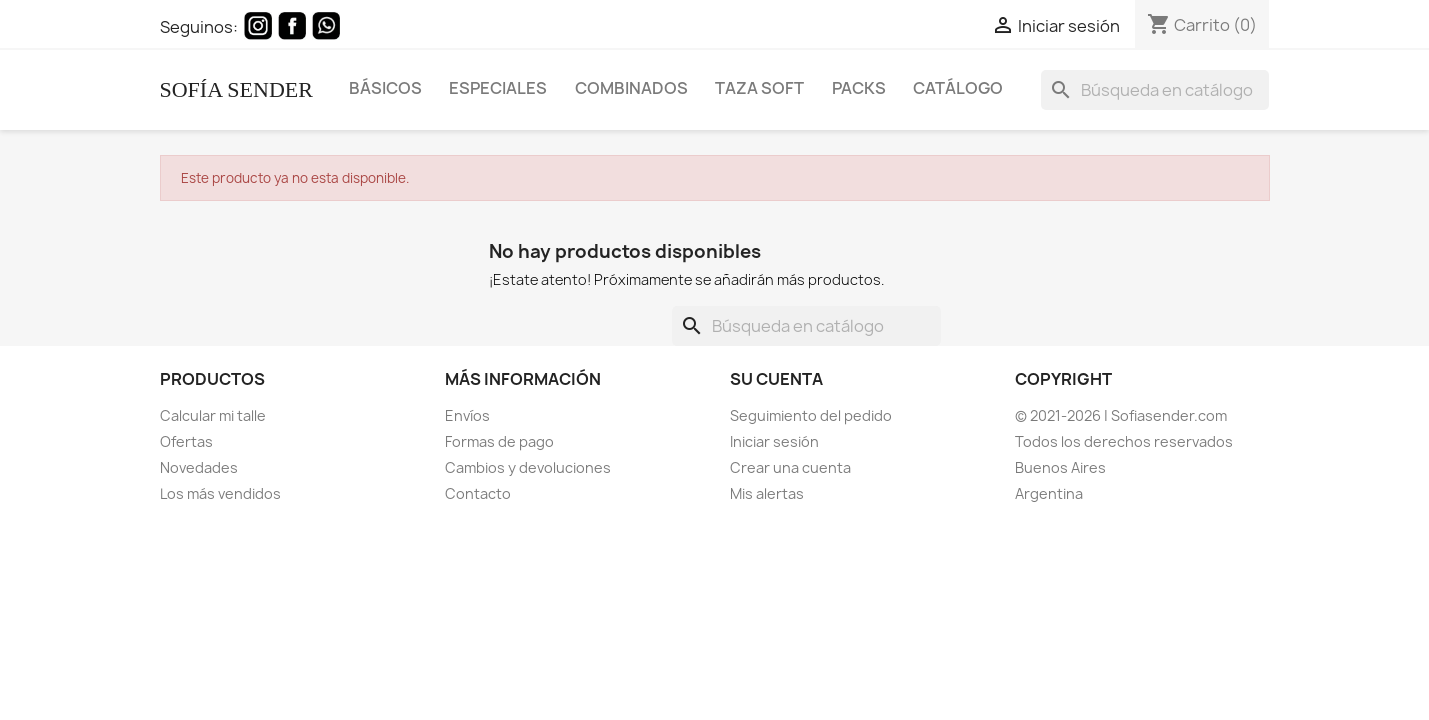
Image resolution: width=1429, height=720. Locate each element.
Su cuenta (776, 379)
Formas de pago (499, 441)
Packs (859, 87)
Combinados (631, 87)
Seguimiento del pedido (811, 415)
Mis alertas (767, 493)
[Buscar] (1155, 90)
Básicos (385, 87)
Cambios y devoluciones (528, 467)
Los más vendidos (220, 493)
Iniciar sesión (774, 441)
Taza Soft (759, 87)
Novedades (199, 467)
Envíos (467, 415)
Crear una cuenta (790, 467)
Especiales (498, 87)
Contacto (478, 493)
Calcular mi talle (213, 415)
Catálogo (958, 87)
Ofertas (186, 441)
